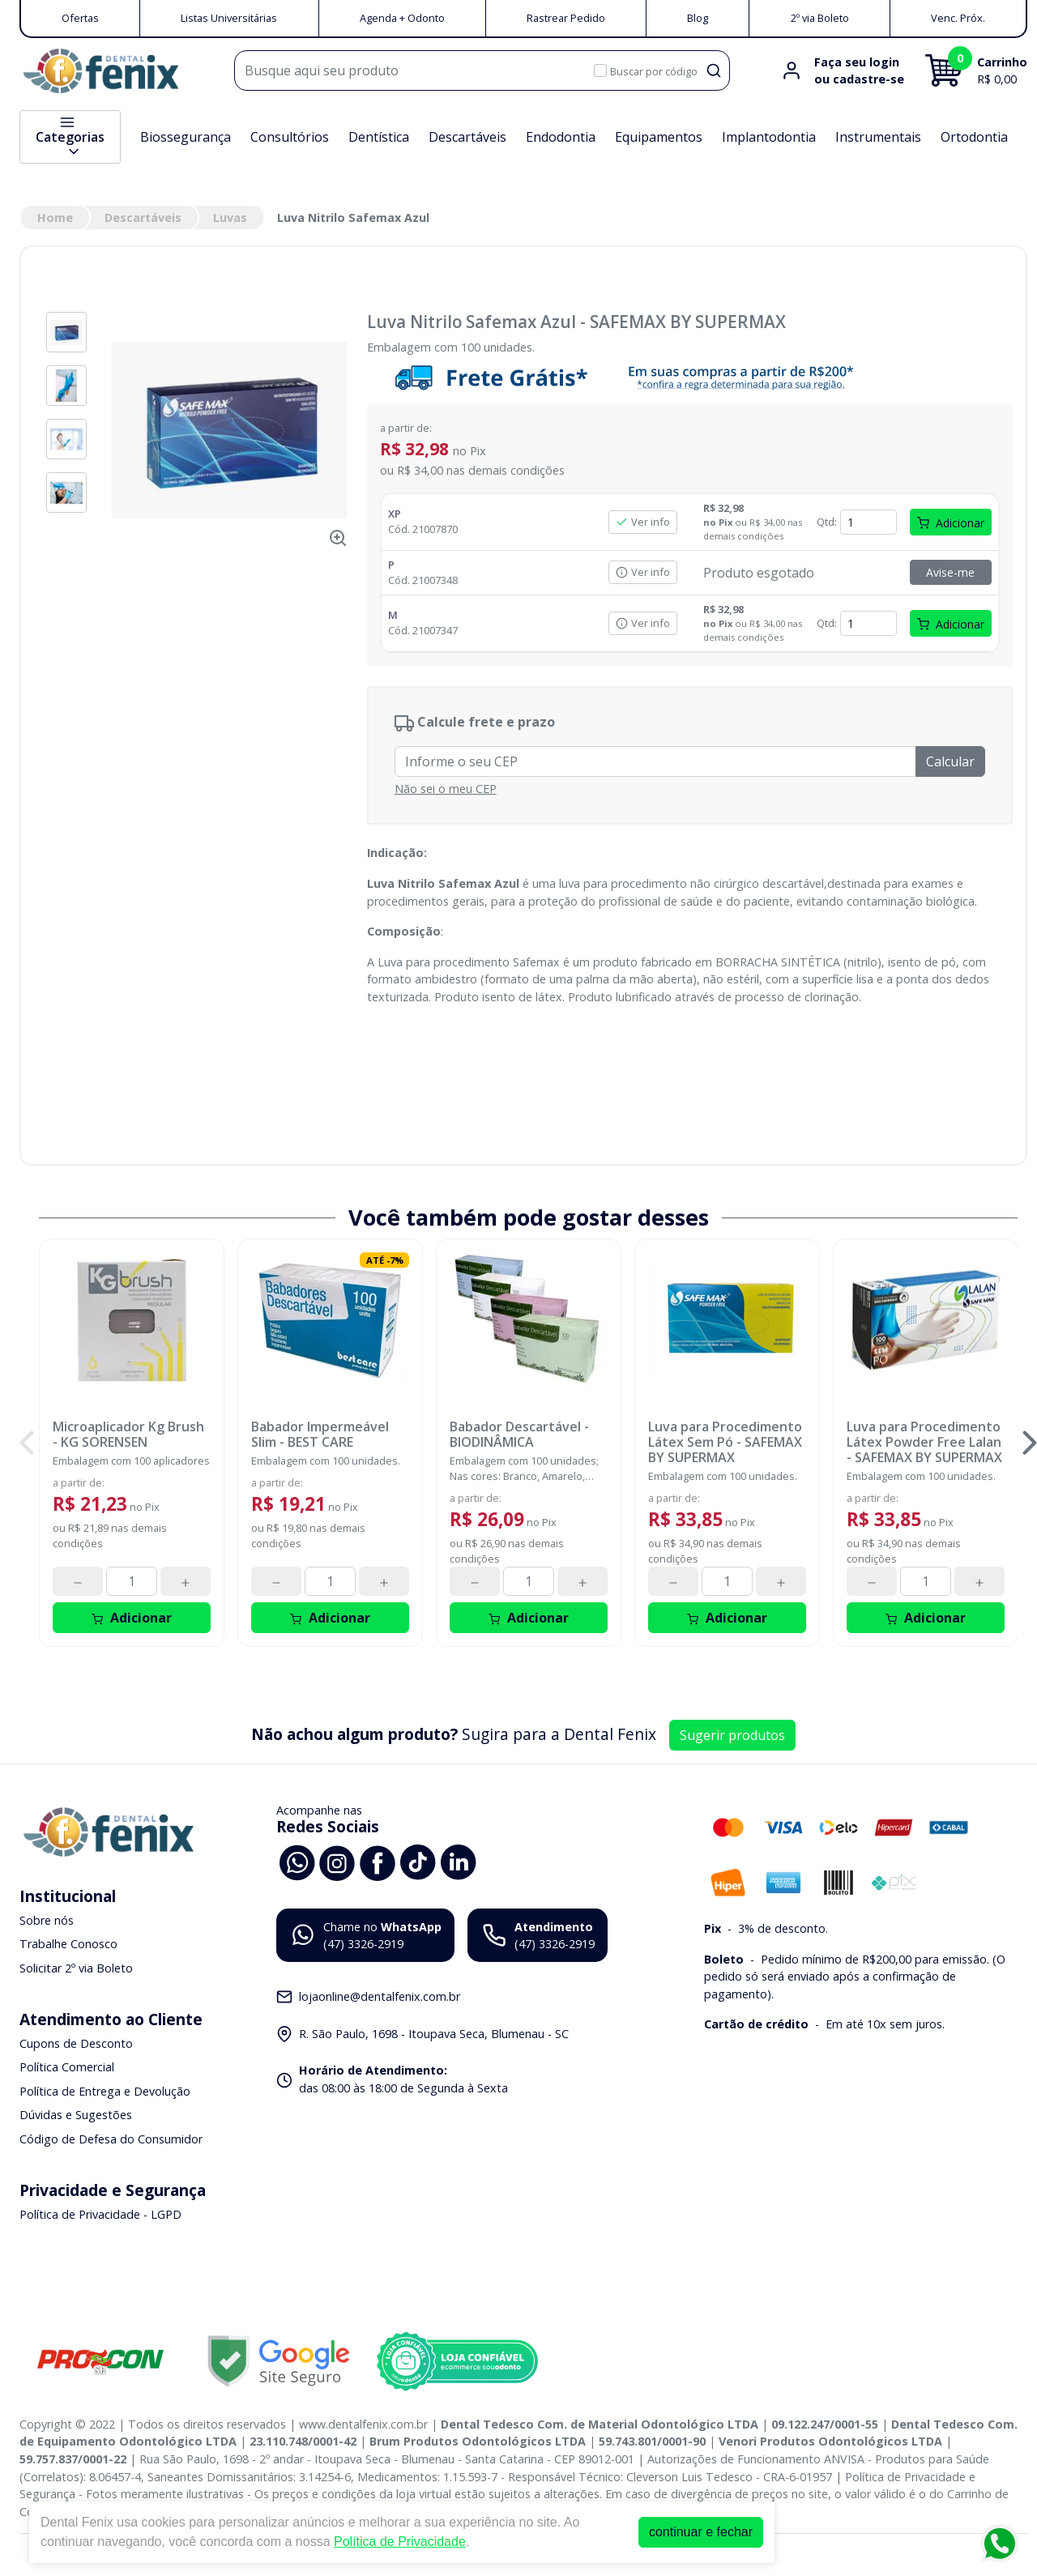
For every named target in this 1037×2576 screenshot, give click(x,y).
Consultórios (289, 137)
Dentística (378, 137)
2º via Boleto (820, 18)
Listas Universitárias (229, 18)
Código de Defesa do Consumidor (111, 2139)
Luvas (230, 217)
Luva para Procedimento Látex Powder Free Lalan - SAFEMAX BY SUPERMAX (924, 1442)
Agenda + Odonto (402, 18)
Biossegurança (185, 137)
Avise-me (950, 572)
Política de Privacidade (400, 2541)
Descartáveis (467, 137)
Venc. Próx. (958, 18)
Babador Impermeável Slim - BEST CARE (320, 1434)
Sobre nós (46, 1920)
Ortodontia (974, 137)
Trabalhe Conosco (68, 1944)
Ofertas (80, 18)
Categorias (70, 137)
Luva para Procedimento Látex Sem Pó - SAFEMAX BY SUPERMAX (725, 1442)
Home (55, 217)
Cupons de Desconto (76, 2043)
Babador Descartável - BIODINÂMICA (519, 1434)
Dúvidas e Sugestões (75, 2115)
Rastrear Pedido (566, 18)
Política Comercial (66, 2067)
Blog (697, 18)
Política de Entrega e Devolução (104, 2091)
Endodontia (560, 137)
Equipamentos (658, 137)
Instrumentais (878, 137)
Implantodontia (769, 137)
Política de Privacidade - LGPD (100, 2214)
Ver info (643, 521)
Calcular (950, 761)
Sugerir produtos (732, 1735)
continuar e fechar (701, 2532)
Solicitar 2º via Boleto (76, 1968)
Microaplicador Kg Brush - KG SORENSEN (128, 1434)
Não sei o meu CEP (446, 788)
